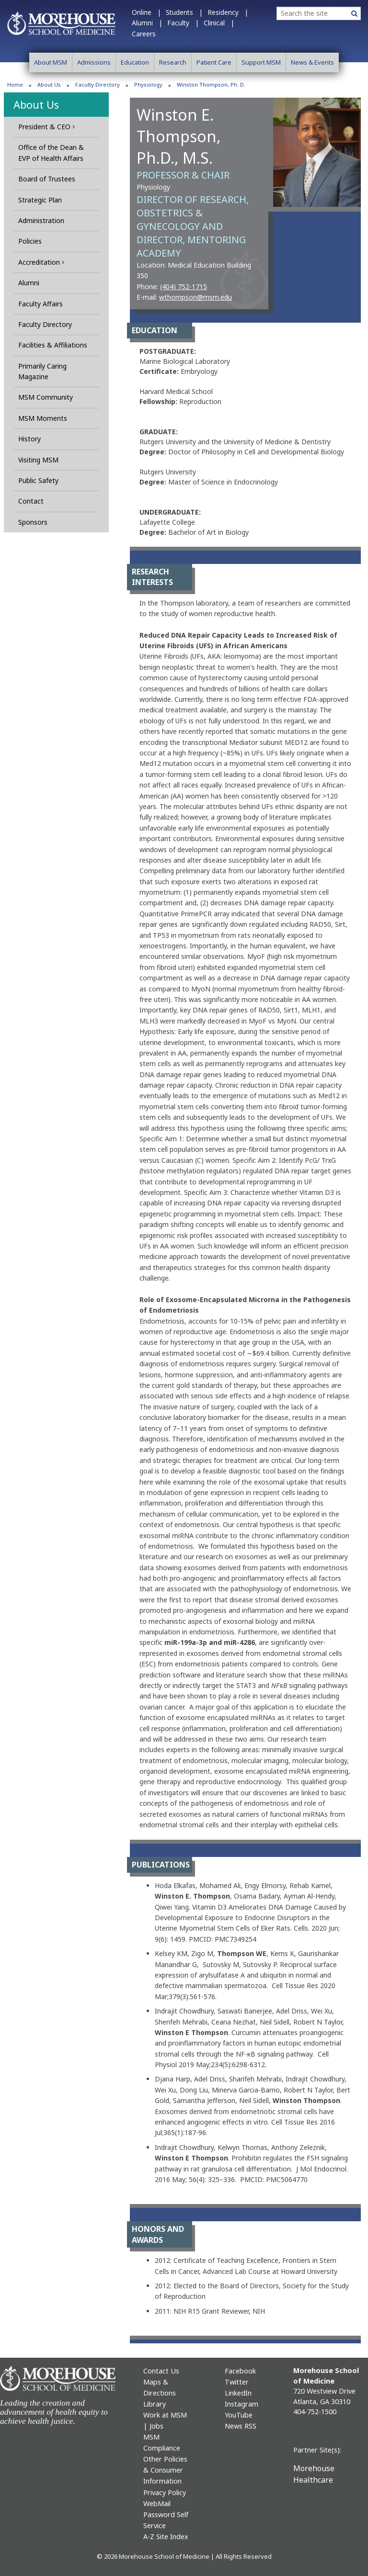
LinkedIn (238, 2392)
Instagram (241, 2403)
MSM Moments (42, 418)
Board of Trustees (46, 178)
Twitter (237, 2381)
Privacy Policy (164, 2492)
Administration (41, 220)
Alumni (28, 282)
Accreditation (41, 262)
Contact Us (161, 2370)
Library (154, 2403)
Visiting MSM (38, 459)
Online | (146, 12)
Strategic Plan (40, 199)
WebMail (157, 2503)
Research (172, 62)
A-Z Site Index (165, 2536)
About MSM (50, 62)
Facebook (240, 2370)
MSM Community (45, 397)
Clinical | (219, 22)
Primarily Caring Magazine (42, 371)
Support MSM (261, 62)
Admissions (94, 62)
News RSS (240, 2425)
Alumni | (147, 22)
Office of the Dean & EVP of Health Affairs (51, 152)
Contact (31, 501)
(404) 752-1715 (183, 286)
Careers (144, 33)
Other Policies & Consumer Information (165, 2470)
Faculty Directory (97, 84)
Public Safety (38, 480)
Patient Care (213, 62)
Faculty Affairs (40, 303)
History (29, 438)
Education (135, 62)
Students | (184, 12)
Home (15, 84)
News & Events (312, 62)
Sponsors (32, 522)
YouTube (239, 2414)
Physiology (148, 84)
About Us (49, 84)
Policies (30, 241)
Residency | (227, 12)
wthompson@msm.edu (195, 297)
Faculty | (183, 22)
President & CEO (46, 126)
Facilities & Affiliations (52, 344)
